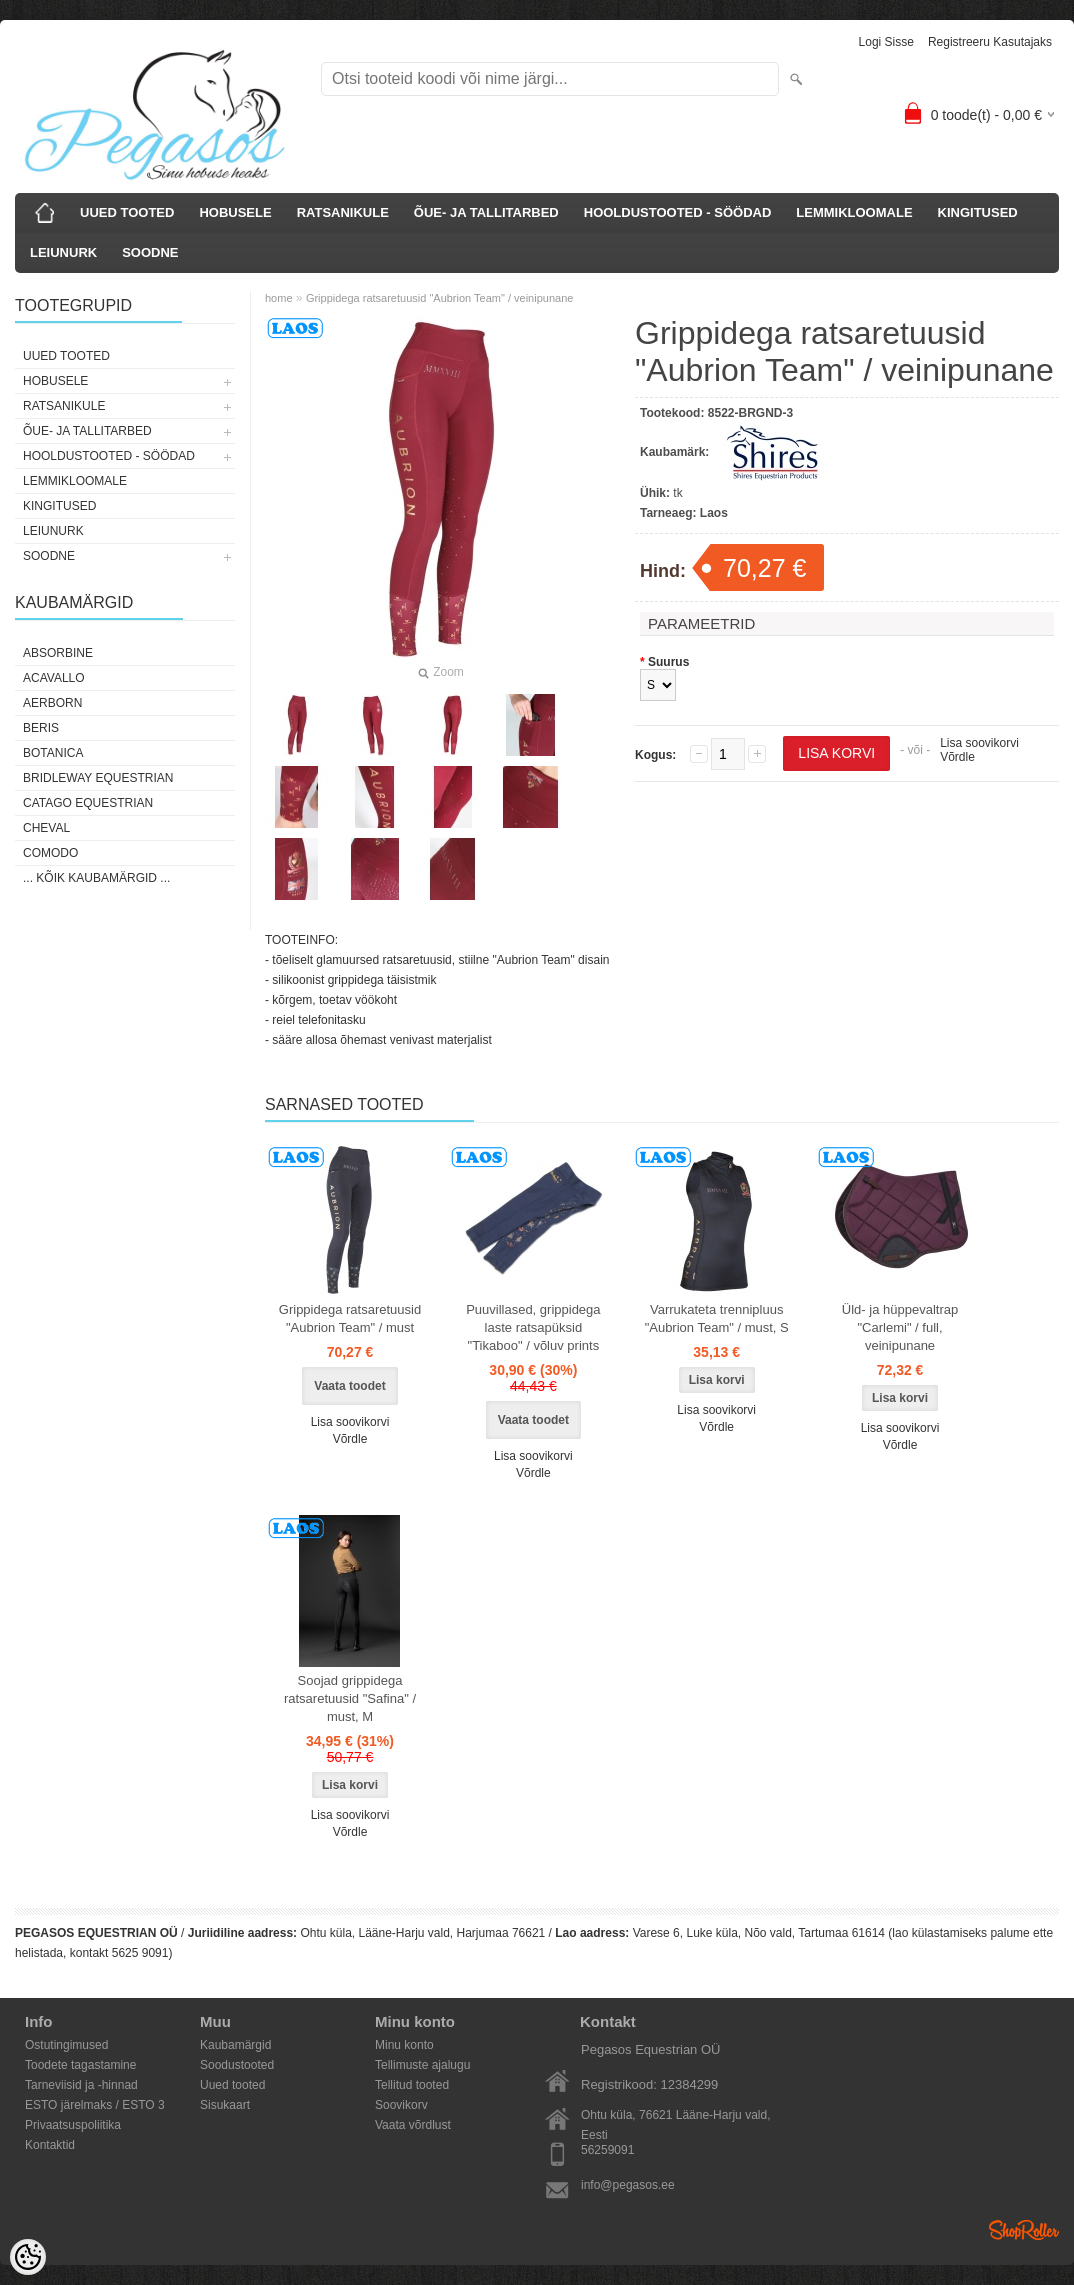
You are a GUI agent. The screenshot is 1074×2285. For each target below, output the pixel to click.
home (279, 298)
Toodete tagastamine (80, 2065)
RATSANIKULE (343, 212)
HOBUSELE (235, 212)
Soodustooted (237, 2065)
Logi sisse (886, 42)
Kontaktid (50, 2145)
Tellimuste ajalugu (422, 2065)
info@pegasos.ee (628, 2185)
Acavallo (54, 678)
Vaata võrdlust (413, 2125)
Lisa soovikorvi (979, 743)
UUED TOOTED (127, 212)
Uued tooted (232, 2085)
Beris (41, 728)
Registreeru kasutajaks (990, 42)
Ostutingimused (66, 2045)
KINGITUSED (978, 212)
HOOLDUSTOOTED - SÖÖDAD (678, 212)
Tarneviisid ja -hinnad (81, 2085)
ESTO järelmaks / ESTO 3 (95, 2105)
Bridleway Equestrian (98, 778)
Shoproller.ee (1024, 2230)
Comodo (50, 853)
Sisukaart (225, 2105)
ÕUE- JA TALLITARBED (486, 212)
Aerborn (52, 703)
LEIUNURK (63, 252)
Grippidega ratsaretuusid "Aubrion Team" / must (350, 1318)
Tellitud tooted (412, 2085)
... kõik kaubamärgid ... (96, 878)
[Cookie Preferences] (28, 2257)
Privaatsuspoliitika (73, 2125)
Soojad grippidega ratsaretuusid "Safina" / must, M (350, 1698)
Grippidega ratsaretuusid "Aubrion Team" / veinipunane (440, 298)
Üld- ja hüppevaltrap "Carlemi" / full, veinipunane (900, 1327)
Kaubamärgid (235, 2045)
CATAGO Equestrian (88, 803)
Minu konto (404, 2045)
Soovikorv (401, 2105)
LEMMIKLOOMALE (854, 212)
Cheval (46, 828)
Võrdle (957, 757)
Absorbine (58, 653)
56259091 (607, 2150)
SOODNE (150, 252)
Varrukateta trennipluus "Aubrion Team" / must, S (717, 1318)
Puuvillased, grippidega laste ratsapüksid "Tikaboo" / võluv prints (533, 1327)
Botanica (53, 753)
